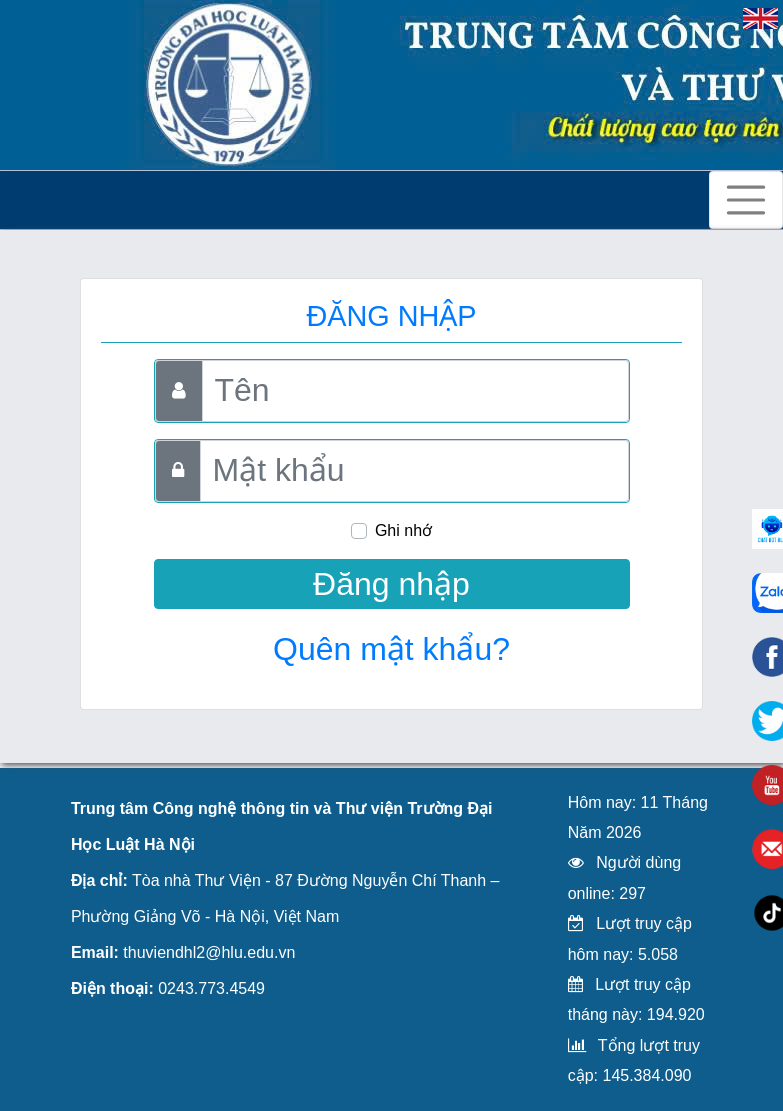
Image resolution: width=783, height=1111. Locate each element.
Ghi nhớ (403, 530)
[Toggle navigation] (746, 200)
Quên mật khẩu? (391, 649)
